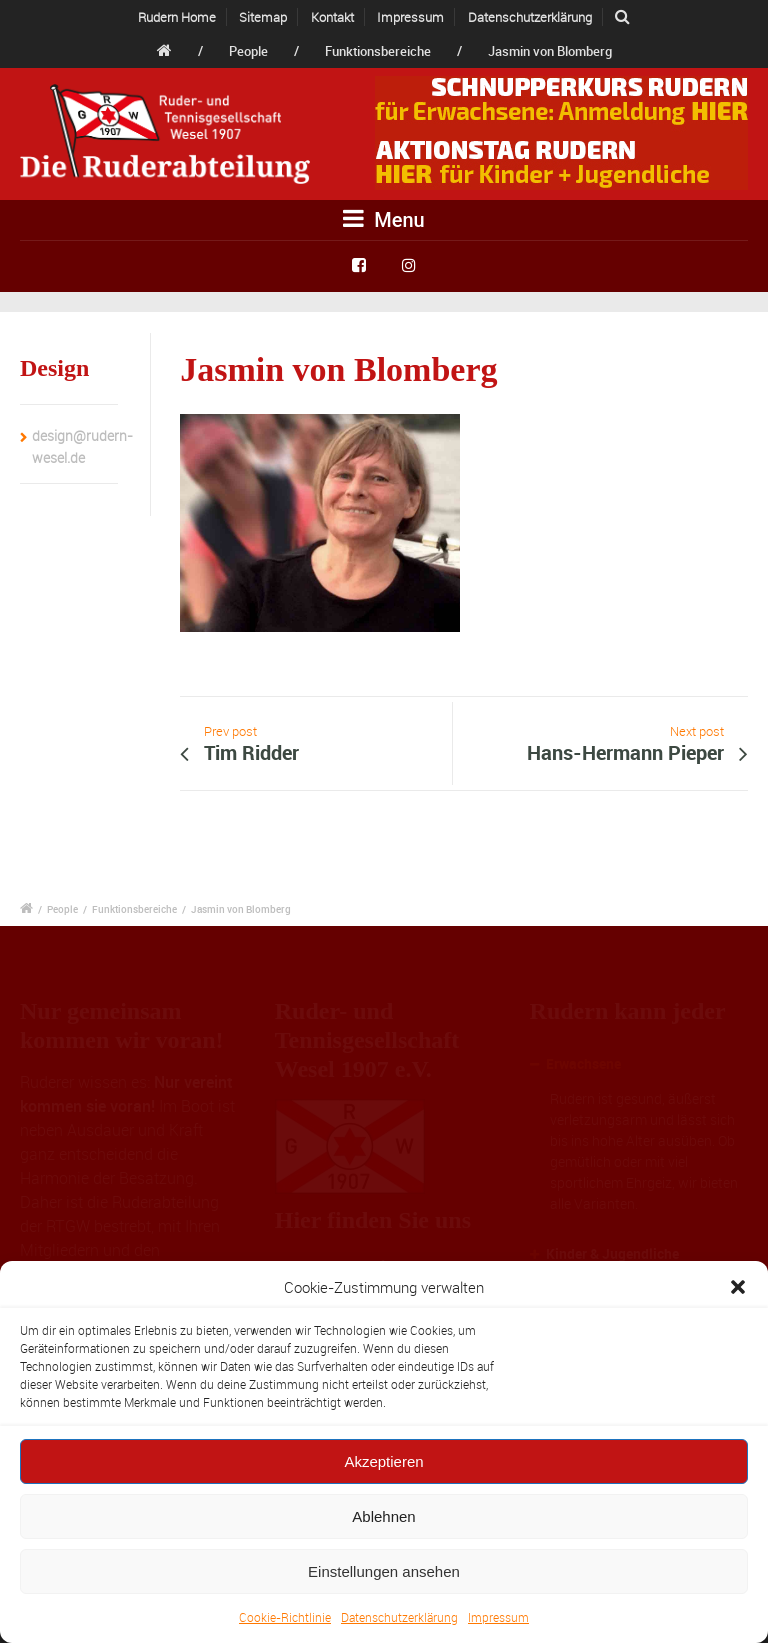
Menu (383, 219)
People (248, 51)
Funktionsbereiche (378, 51)
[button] (738, 1287)
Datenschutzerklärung (399, 1617)
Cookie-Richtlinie (285, 1617)
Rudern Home (177, 17)
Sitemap (263, 17)
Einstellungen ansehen (384, 1571)
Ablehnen (383, 1516)
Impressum (498, 1617)
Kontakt (332, 17)
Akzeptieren (383, 1461)
